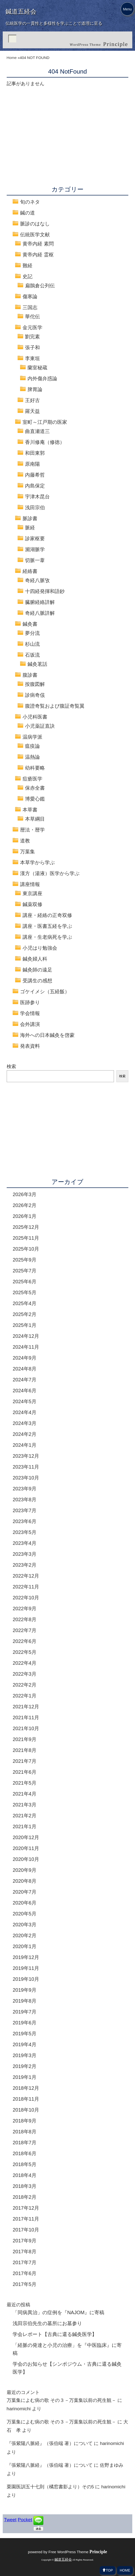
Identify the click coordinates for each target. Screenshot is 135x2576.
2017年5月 (24, 2284)
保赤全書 (35, 788)
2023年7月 (24, 1510)
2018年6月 (24, 2153)
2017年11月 (26, 2219)
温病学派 (32, 737)
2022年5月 (24, 1652)
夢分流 (32, 633)
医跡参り (30, 1002)
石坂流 (32, 655)
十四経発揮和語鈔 (45, 591)
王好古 (32, 400)
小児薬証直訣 (40, 726)
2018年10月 (26, 2110)
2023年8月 (24, 1499)
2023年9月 (24, 1488)
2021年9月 (24, 1739)
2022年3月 (24, 1674)
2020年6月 (24, 1902)
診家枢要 (35, 538)
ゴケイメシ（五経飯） (45, 991)
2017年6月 (24, 2273)
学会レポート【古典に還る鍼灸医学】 (55, 2334)
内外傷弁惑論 (42, 378)
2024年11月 (26, 1347)
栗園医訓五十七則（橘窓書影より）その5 (50, 2486)
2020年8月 (24, 1881)
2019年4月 (24, 2044)
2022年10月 (26, 1597)
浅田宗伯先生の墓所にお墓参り (47, 2323)
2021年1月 (24, 1826)
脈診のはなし (35, 223)
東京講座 (32, 893)
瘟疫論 (32, 746)
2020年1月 (24, 1946)
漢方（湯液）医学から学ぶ (50, 873)
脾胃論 (34, 389)
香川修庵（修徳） (45, 442)
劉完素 (32, 336)
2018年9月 (24, 2120)
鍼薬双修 (32, 904)
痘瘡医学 (32, 778)
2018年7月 (24, 2142)
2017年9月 (24, 2240)
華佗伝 (32, 316)
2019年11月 (26, 1968)
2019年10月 (26, 1979)
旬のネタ (30, 202)
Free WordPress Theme (78, 2552)
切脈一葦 (35, 560)
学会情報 (30, 1013)
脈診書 (30, 518)
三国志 (30, 307)
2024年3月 (24, 1423)
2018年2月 (24, 2197)
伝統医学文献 (35, 234)
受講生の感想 (37, 980)
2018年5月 (24, 2164)
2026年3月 (24, 1194)
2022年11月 (26, 1586)
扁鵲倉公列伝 (40, 285)
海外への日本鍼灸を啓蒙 (47, 1035)
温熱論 (32, 757)
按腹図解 (35, 684)
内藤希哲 (35, 475)
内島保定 (35, 485)
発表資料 (30, 1046)
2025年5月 (24, 1292)
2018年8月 (24, 2131)
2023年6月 (24, 1521)
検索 (11, 1066)
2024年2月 (24, 1434)
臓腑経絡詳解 (40, 602)
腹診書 (30, 675)
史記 (27, 276)
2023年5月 (24, 1532)
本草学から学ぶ (37, 862)
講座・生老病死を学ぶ (47, 937)
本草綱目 (35, 819)
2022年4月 (24, 1663)
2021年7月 (24, 1761)
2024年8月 (24, 1368)
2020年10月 (26, 1859)
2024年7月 (24, 1379)
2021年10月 (26, 1728)
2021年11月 (26, 1717)
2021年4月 (24, 1794)
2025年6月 (24, 1281)
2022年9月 (24, 1608)
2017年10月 (26, 2229)
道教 (25, 840)
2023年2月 (24, 1565)
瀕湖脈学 (35, 549)
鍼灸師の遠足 (37, 969)
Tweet (10, 2519)
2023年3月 (24, 1554)
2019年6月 (24, 2022)
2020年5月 (24, 1913)
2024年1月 (24, 1445)
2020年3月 (24, 1924)
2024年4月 (24, 1412)
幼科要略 (35, 768)
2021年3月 (24, 1804)
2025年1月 (24, 1325)
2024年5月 (24, 1401)
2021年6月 (24, 1772)
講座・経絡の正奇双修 (47, 915)
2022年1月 (24, 1695)
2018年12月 (26, 2088)
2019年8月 (24, 2001)
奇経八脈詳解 (40, 613)
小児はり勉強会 (40, 948)
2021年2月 (24, 1815)
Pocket (25, 2519)
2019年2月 (24, 2066)
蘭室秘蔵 (37, 367)
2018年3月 (24, 2186)
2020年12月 (26, 1837)
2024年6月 (24, 1390)
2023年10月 (26, 1477)
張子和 (32, 347)
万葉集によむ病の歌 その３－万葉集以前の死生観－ (61, 2400)
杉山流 (32, 644)
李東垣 (32, 358)
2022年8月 (24, 1619)
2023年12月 (26, 1456)
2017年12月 (26, 2208)
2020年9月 (24, 1870)
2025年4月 (24, 1303)
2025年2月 (24, 1314)
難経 (27, 265)
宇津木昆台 (37, 496)
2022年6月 (24, 1641)
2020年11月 (26, 1848)
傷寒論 (30, 296)
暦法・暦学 (32, 829)
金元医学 (32, 327)
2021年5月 (24, 1783)
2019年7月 (24, 2011)
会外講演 (30, 1024)
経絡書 (30, 571)
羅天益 (32, 411)
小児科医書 (35, 717)
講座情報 (30, 884)
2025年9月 (24, 1259)
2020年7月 (24, 1892)
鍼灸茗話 (37, 664)
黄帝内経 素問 (38, 243)
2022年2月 (24, 1685)
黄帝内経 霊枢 (38, 254)
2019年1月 (24, 2077)
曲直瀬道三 (37, 431)
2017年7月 (24, 2262)
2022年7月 (24, 1630)
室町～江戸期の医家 (45, 422)
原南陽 (32, 464)
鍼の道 (27, 212)
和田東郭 (35, 453)
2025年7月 (24, 1270)
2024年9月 (24, 1358)
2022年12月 (26, 1576)
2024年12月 (26, 1336)
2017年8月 (24, 2251)
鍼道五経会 (20, 11)
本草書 (30, 809)
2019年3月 (24, 2055)
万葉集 (27, 851)
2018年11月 (26, 2099)
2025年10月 (26, 1249)
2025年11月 (26, 1238)
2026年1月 (24, 1216)
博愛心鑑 (35, 799)
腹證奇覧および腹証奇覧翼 (54, 706)
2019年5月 (24, 2033)
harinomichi (19, 2408)
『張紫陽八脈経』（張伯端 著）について (50, 2443)
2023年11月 (26, 1467)
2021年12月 (26, 1706)
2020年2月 (24, 1935)
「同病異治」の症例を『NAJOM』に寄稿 (58, 2312)
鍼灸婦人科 (35, 959)
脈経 (30, 527)
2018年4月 (24, 2175)
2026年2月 (24, 1205)
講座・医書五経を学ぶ (47, 926)
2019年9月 (24, 1990)
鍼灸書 (30, 624)
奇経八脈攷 (37, 580)
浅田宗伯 (35, 507)
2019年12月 (26, 1957)
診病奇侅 (35, 695)
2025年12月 (26, 1227)
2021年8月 (24, 1750)
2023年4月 (24, 1543)
